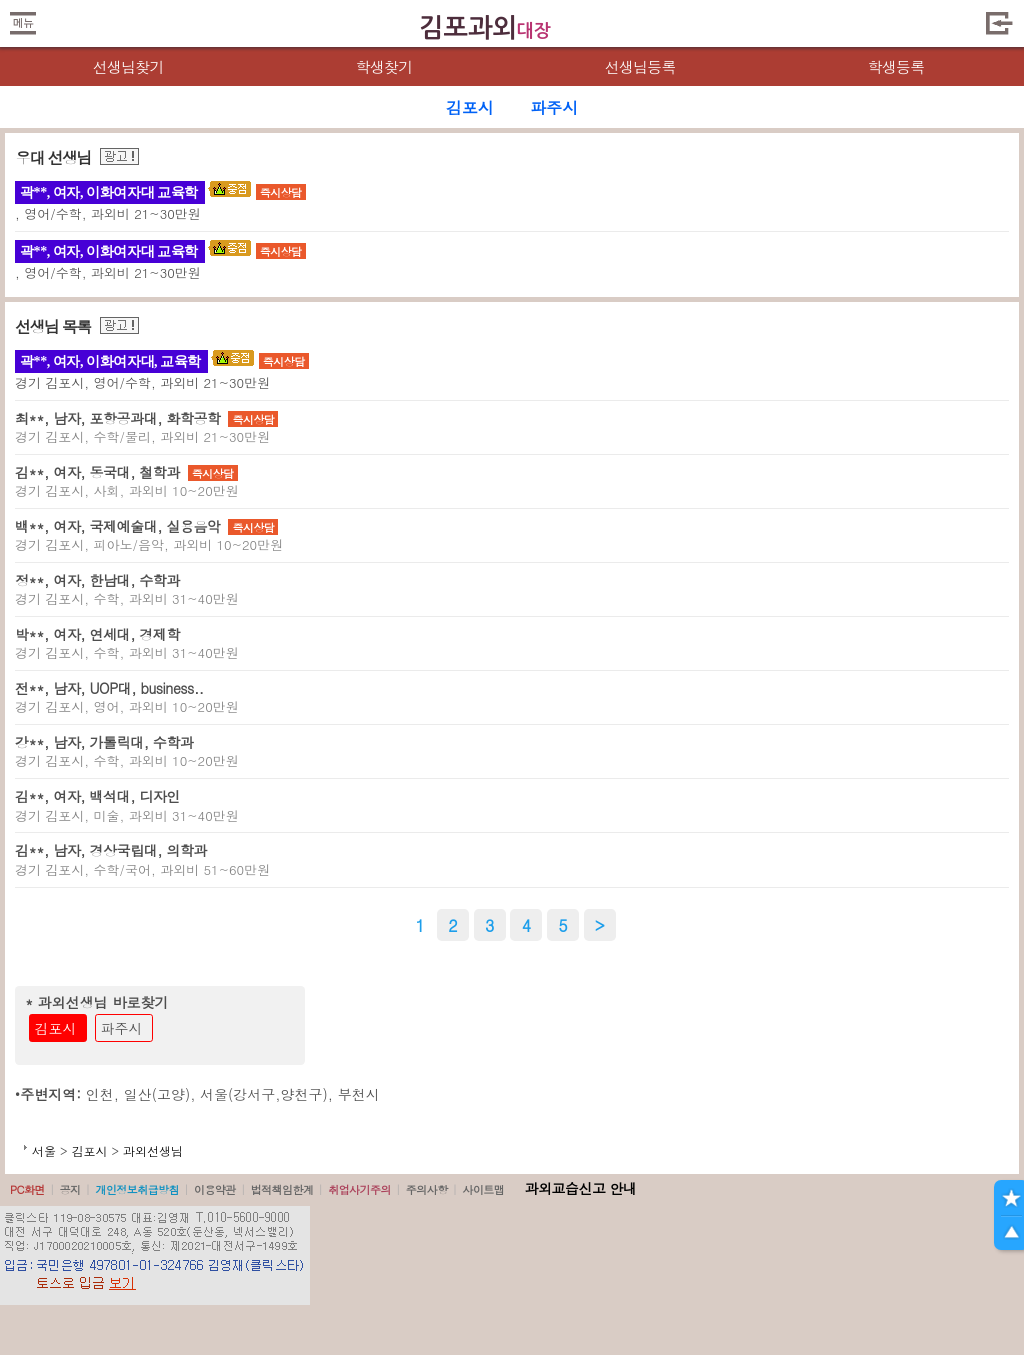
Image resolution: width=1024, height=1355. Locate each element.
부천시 (359, 1094)
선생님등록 (639, 66)
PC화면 (27, 1189)
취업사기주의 (359, 1189)
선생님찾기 (127, 66)
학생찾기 (384, 66)
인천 (100, 1094)
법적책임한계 (282, 1189)
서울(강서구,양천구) (264, 1094)
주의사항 (427, 1189)
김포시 (56, 1028)
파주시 (122, 1028)
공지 (70, 1189)
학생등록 (896, 66)
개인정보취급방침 (137, 1189)
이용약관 (215, 1189)
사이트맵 (483, 1189)
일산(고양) (157, 1094)
